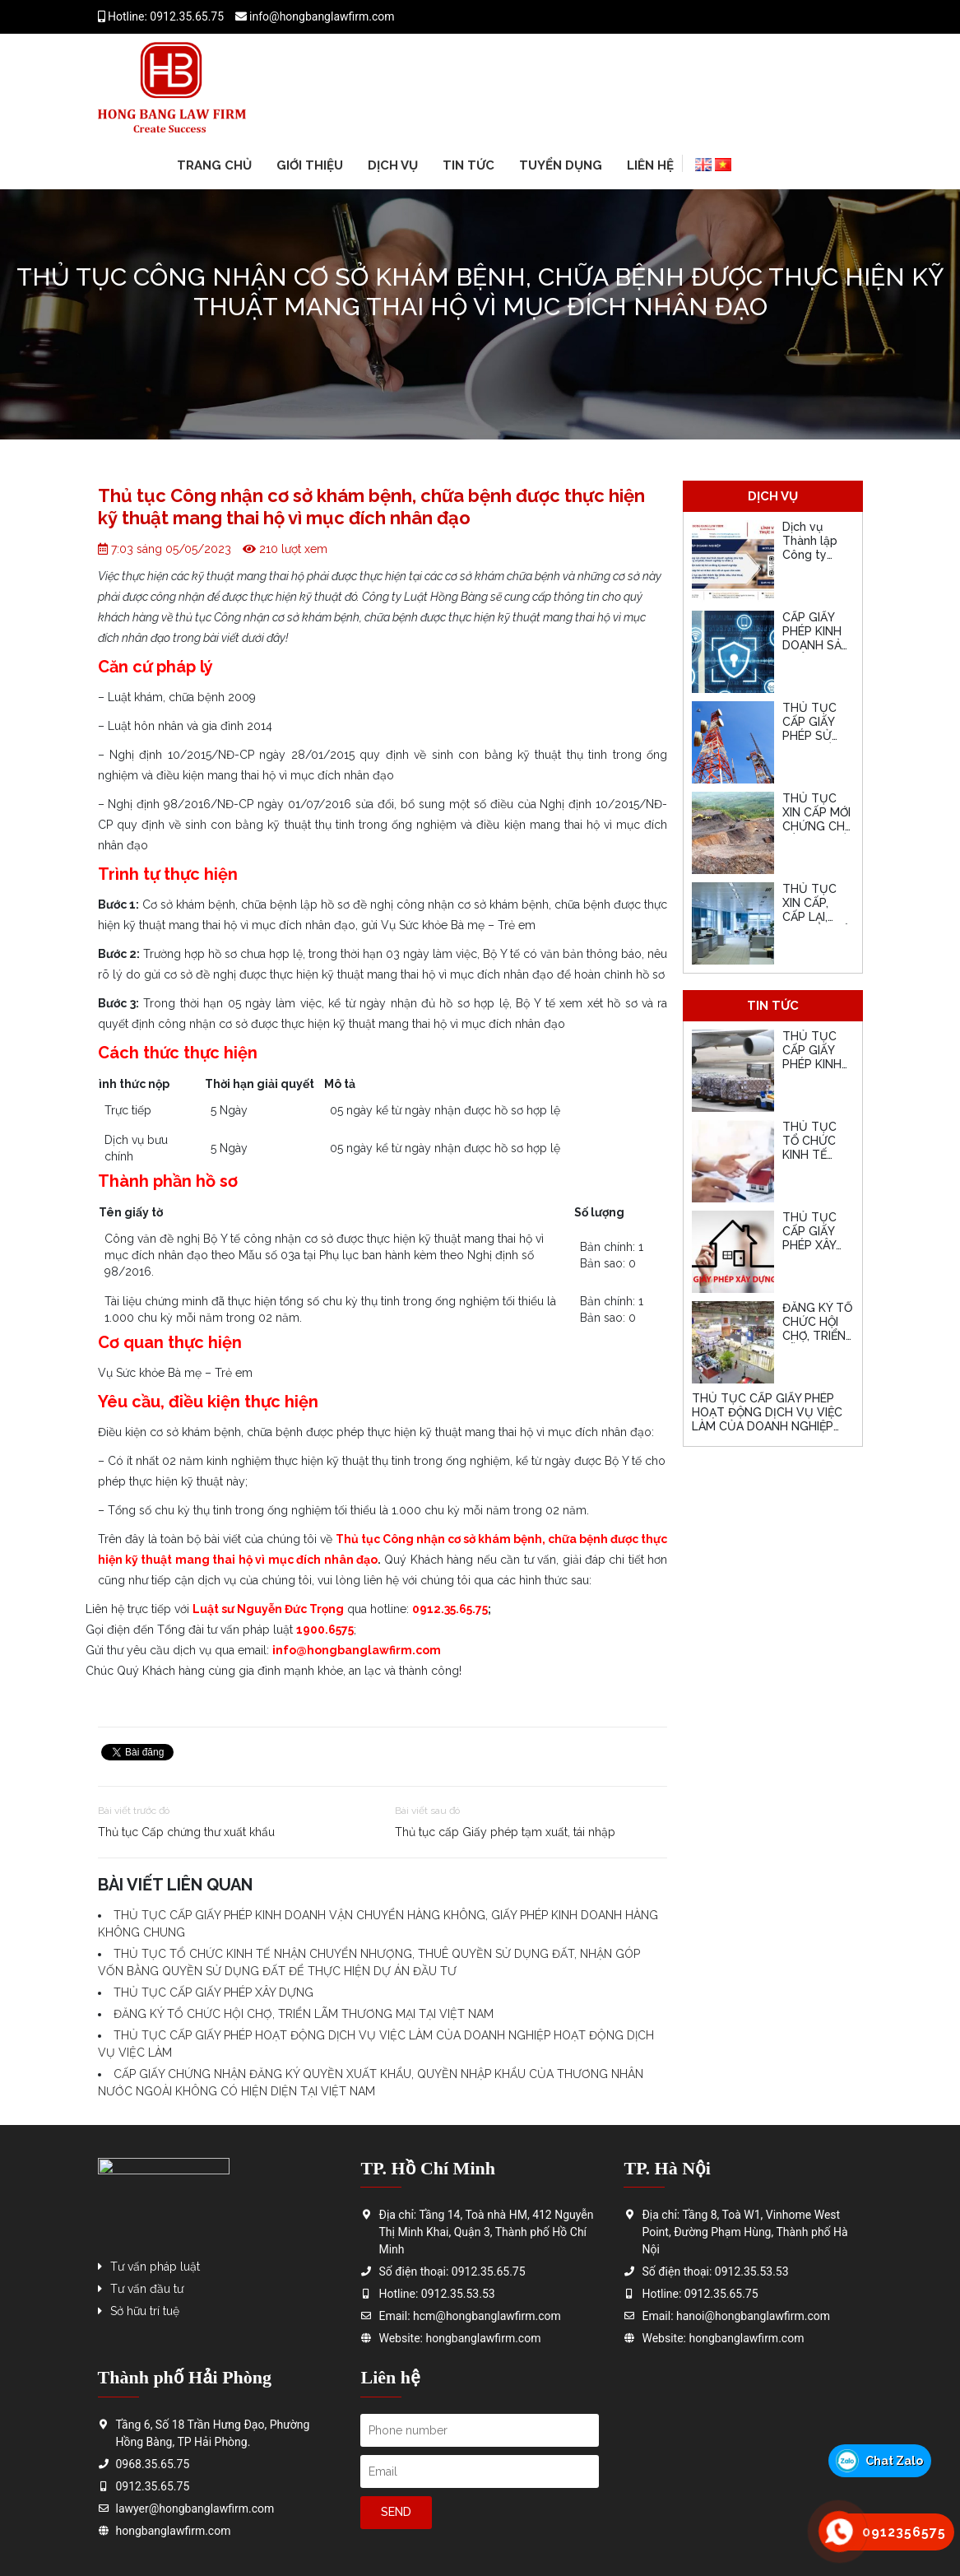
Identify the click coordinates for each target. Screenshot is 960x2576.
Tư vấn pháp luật (155, 2266)
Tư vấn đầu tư (146, 2288)
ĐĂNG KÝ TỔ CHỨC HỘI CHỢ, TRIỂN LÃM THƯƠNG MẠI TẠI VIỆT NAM (304, 2013)
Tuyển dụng (560, 165)
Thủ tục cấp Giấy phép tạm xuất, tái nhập (505, 1832)
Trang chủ (214, 165)
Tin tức (468, 165)
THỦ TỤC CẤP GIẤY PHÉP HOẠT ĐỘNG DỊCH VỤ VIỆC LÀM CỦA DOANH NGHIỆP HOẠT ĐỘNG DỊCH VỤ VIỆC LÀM (767, 1426)
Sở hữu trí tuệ (144, 2311)
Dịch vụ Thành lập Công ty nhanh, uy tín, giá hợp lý (812, 561)
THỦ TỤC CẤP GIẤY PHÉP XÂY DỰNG (213, 1992)
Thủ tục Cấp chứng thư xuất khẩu (186, 1832)
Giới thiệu (309, 165)
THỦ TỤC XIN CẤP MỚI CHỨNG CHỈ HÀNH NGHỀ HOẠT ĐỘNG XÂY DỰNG (817, 833)
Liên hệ (650, 165)
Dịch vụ (393, 165)
